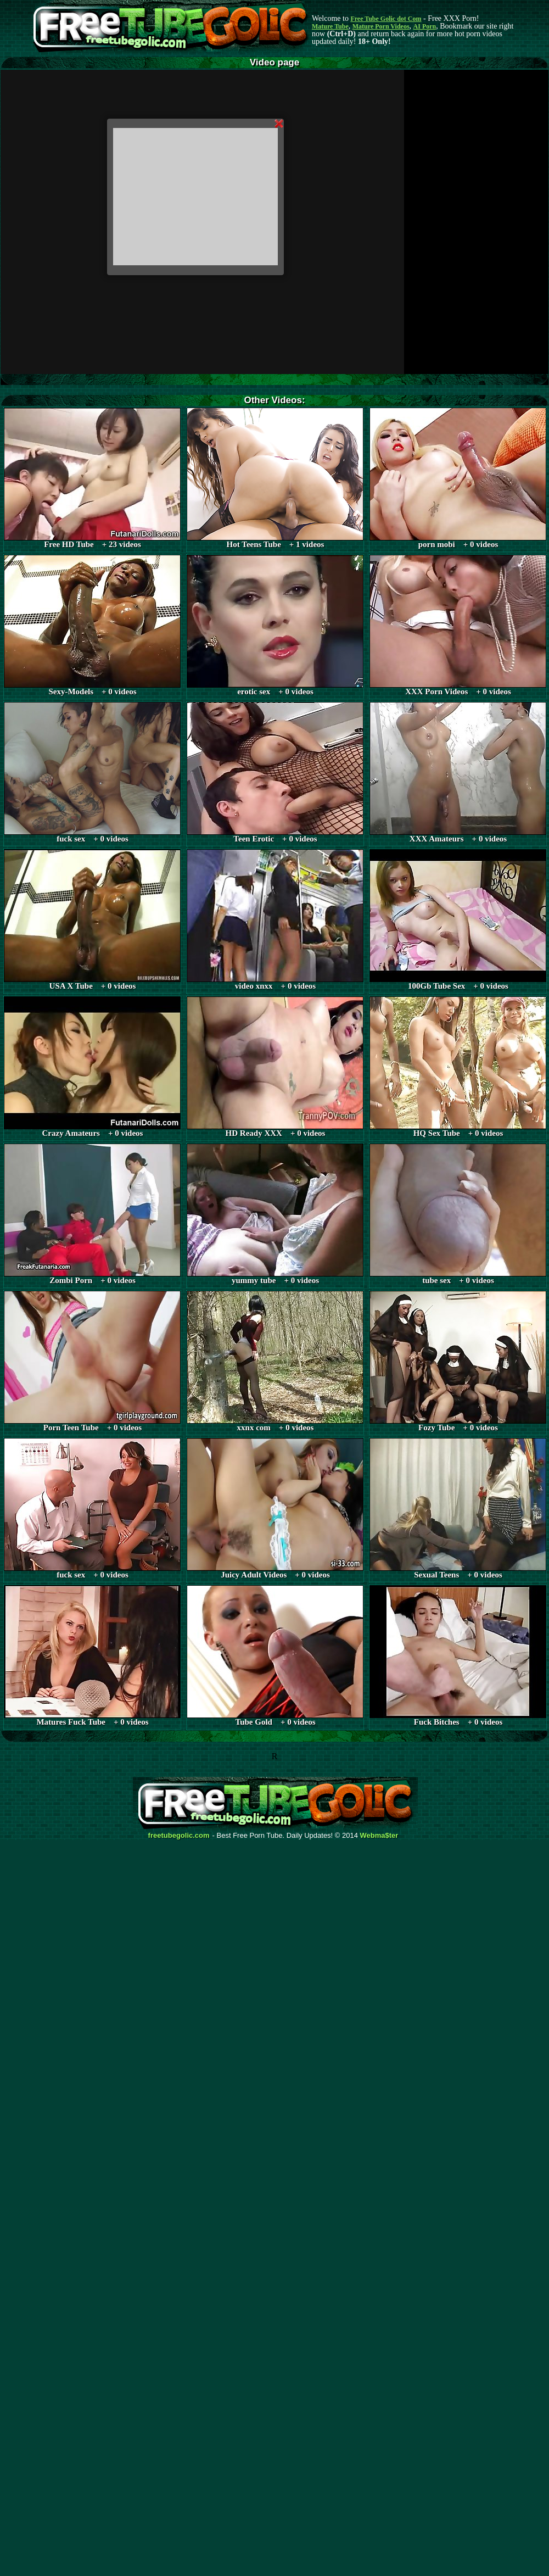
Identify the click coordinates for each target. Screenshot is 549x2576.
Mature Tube (330, 26)
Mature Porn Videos (381, 26)
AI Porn (424, 26)
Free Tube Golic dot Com (385, 19)
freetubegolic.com (179, 1835)
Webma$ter (379, 1835)
